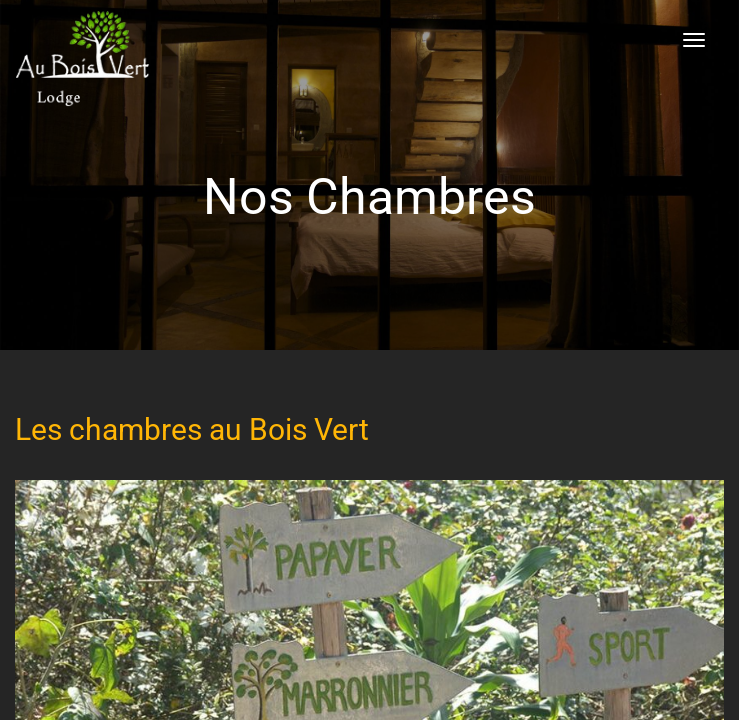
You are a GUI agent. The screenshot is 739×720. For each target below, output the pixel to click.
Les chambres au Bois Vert (192, 429)
